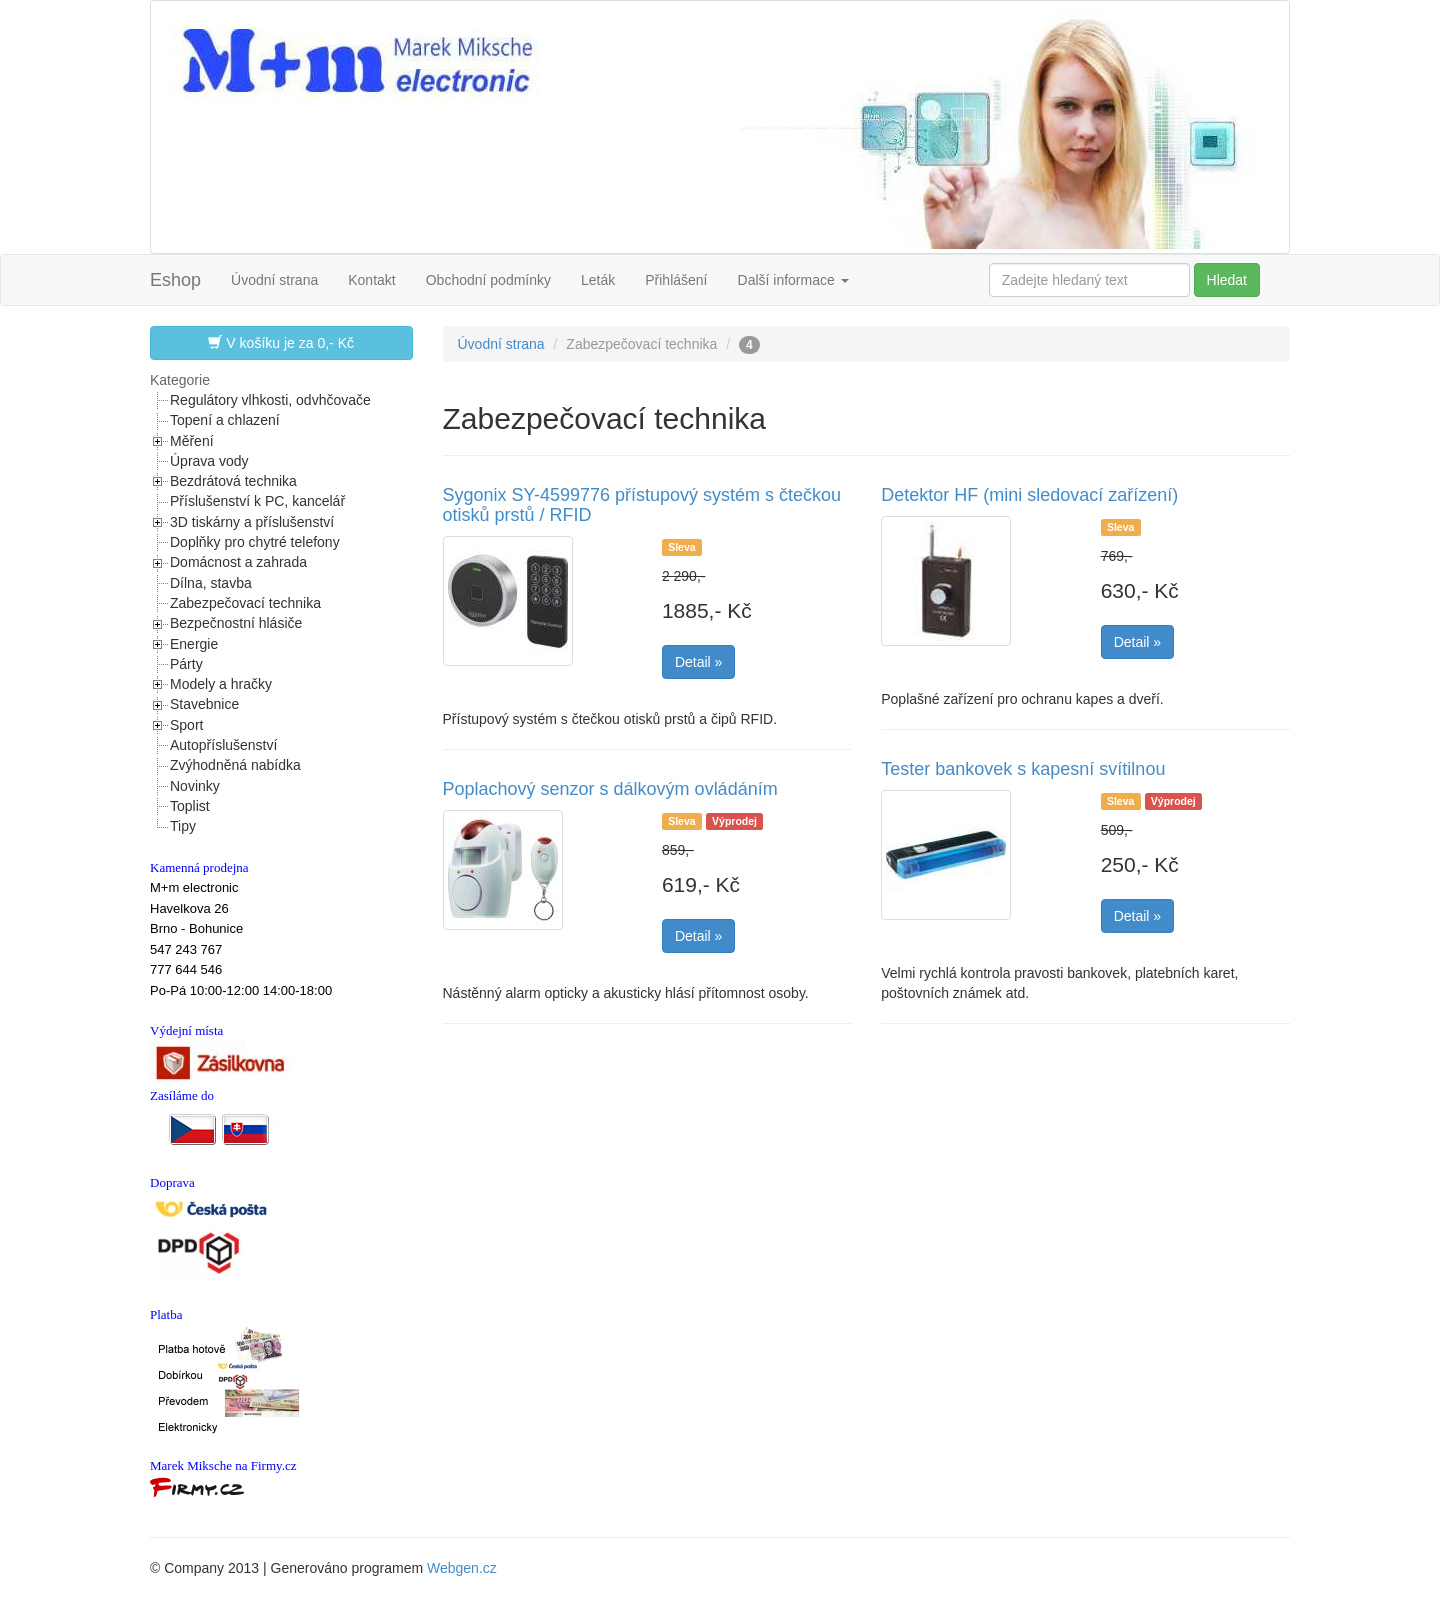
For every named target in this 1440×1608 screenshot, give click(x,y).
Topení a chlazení (225, 420)
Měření (192, 441)
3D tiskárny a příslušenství (252, 522)
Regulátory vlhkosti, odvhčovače (270, 400)
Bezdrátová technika (233, 481)
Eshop (175, 280)
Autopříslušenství (223, 745)
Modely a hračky (221, 684)
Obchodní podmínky (488, 280)
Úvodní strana (274, 280)
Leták (598, 280)
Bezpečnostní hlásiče (236, 623)
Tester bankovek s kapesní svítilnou (1023, 769)
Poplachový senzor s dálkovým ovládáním (610, 789)
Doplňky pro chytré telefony (255, 542)
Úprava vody (209, 461)
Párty (186, 664)
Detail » (698, 662)
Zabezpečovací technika (245, 603)
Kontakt (371, 280)
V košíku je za (281, 342)
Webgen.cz (462, 1568)
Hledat (1227, 280)
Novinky (195, 786)
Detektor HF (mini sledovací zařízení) (1029, 495)
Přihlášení (676, 280)
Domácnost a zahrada (238, 562)
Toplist (190, 806)
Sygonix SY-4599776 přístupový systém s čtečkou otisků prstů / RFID (642, 505)
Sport (186, 725)
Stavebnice (204, 704)
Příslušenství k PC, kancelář (257, 501)
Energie (194, 644)
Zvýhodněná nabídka (235, 765)
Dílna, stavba (211, 583)
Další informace (793, 280)
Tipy (183, 826)
